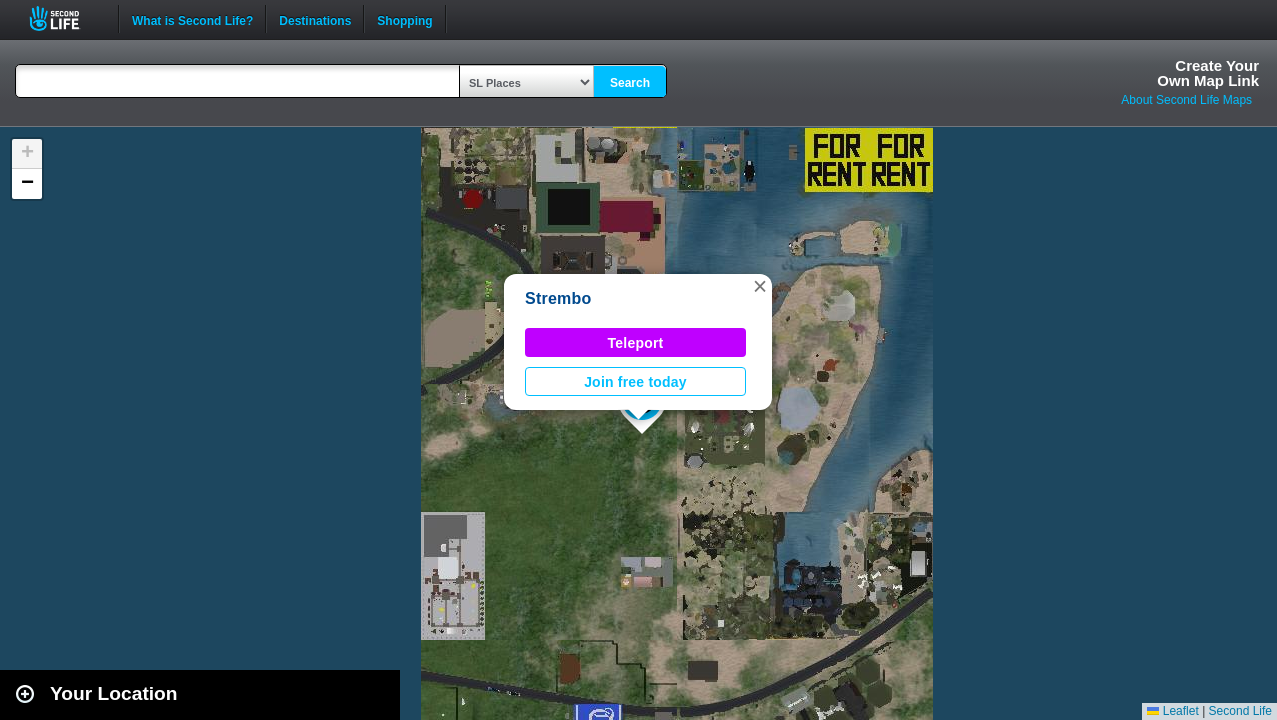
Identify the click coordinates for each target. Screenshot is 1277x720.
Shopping (404, 19)
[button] (760, 286)
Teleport (636, 343)
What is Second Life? (192, 19)
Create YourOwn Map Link (1208, 73)
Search (630, 83)
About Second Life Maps (1186, 100)
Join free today (635, 382)
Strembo (558, 298)
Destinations (315, 19)
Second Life (65, 18)
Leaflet (1172, 711)
